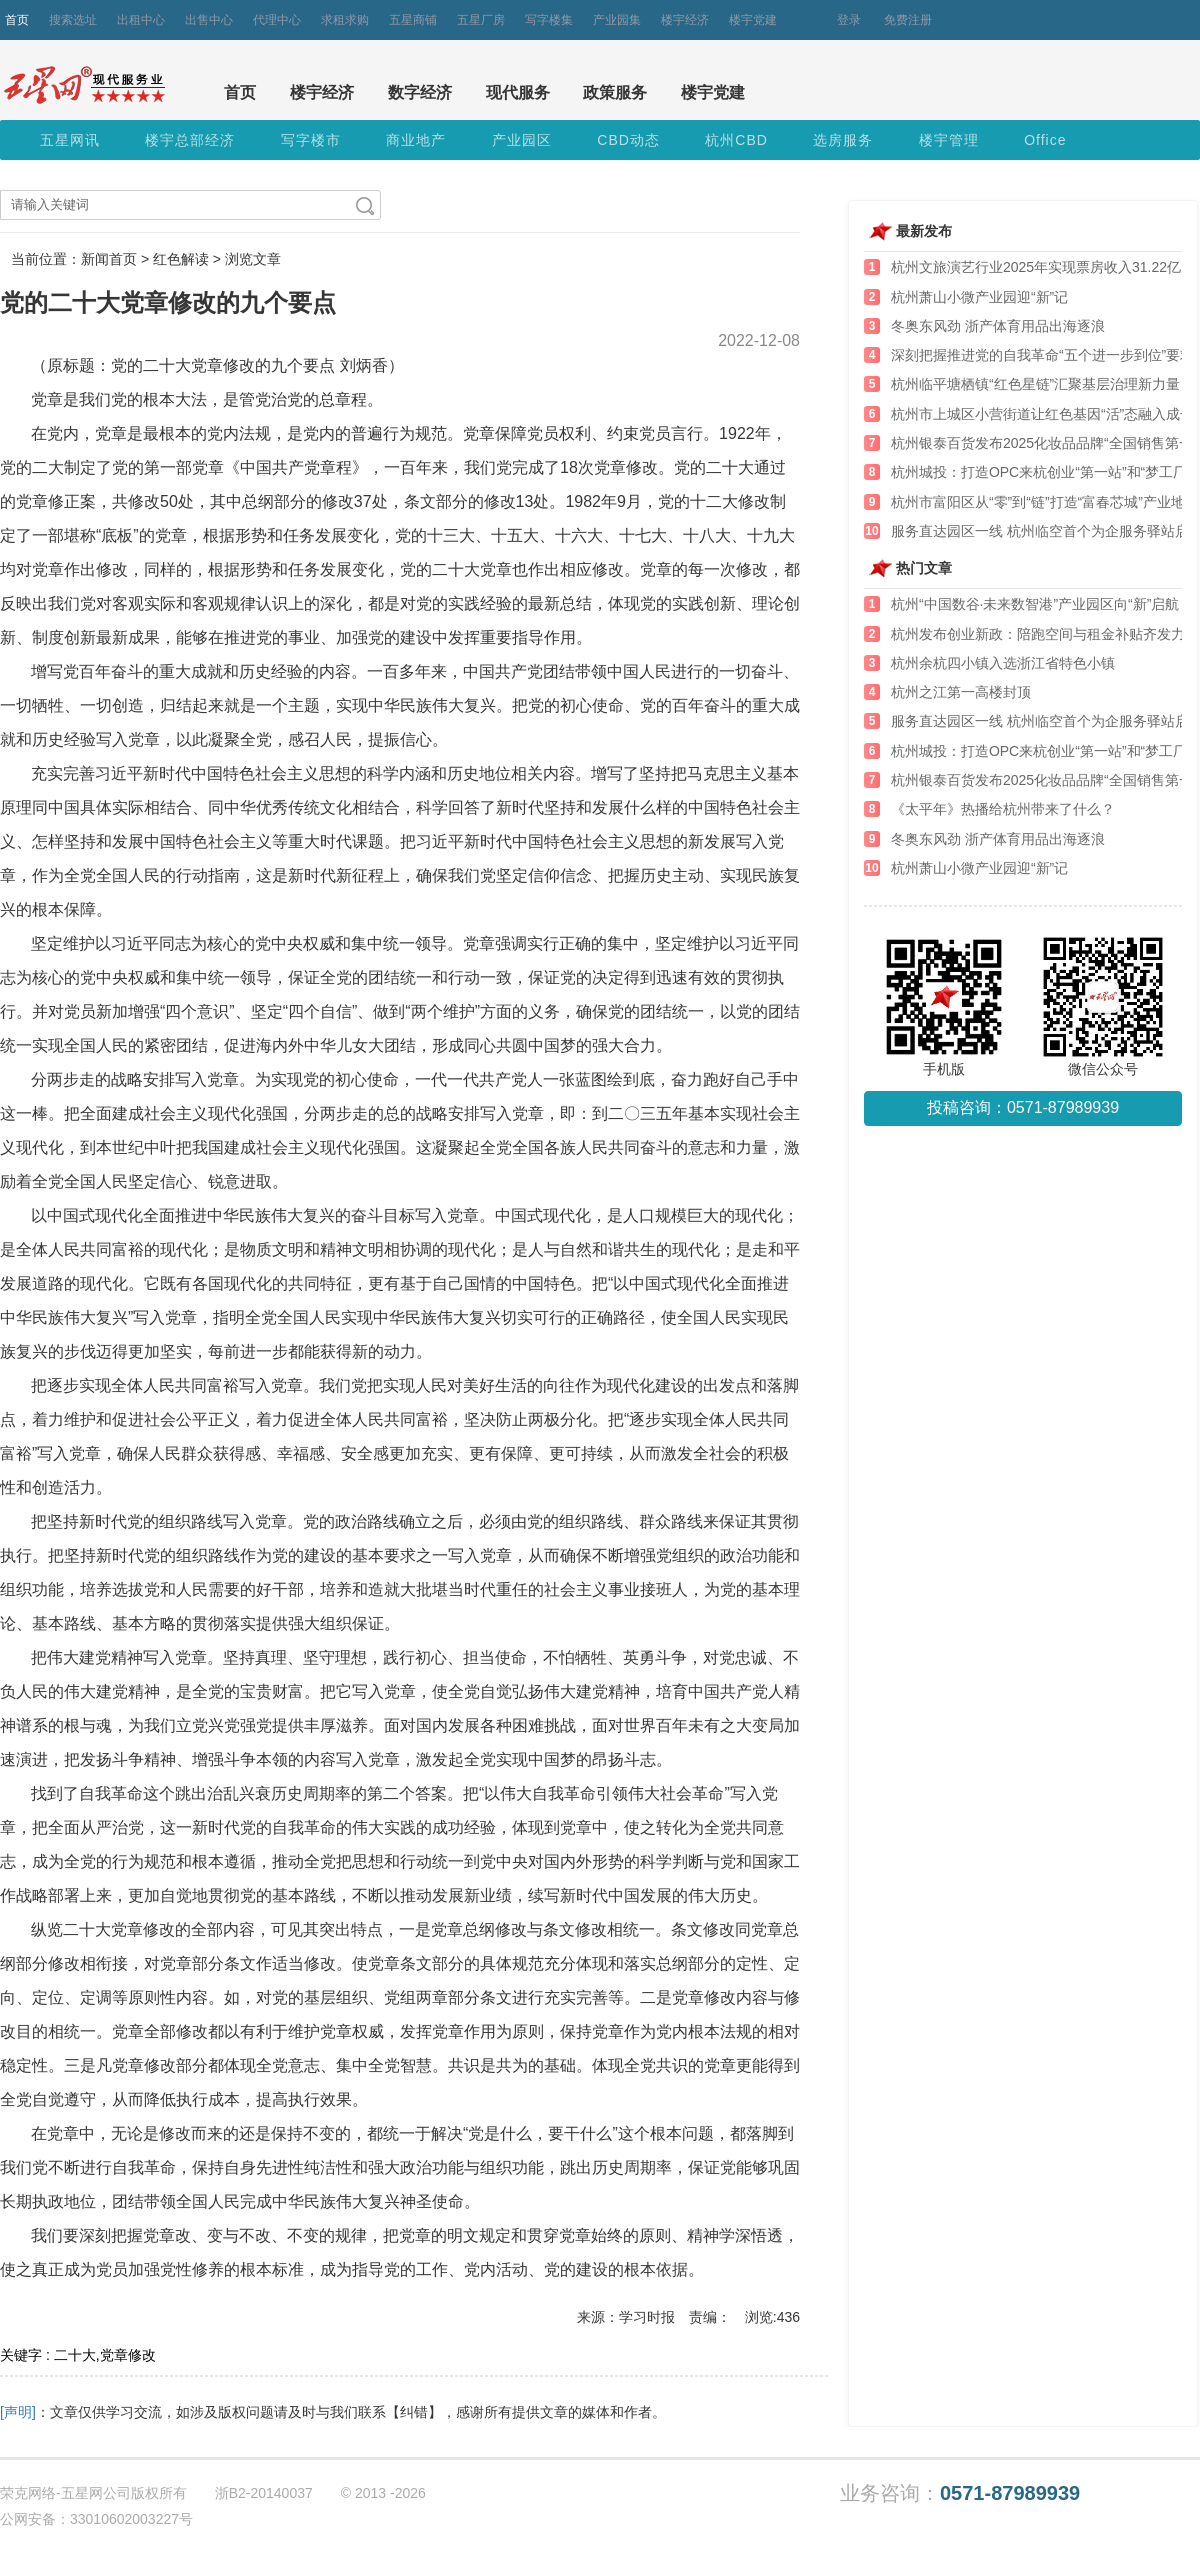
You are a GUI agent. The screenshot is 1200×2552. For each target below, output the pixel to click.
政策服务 (615, 92)
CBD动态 (628, 140)
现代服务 (518, 92)
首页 (17, 20)
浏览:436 (772, 2317)
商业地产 (416, 140)
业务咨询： (960, 2493)
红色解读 (181, 259)
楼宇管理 (949, 140)
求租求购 (345, 20)
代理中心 (277, 20)
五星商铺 (413, 20)
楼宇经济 (685, 20)
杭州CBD (736, 140)
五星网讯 (70, 140)
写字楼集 (549, 20)
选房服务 (843, 140)
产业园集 (617, 20)
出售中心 (209, 20)
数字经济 (420, 92)
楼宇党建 (753, 20)
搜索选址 (73, 20)
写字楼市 (311, 140)
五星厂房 (481, 20)
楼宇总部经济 (190, 140)
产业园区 (522, 140)
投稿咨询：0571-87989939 (1023, 1107)
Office (1045, 140)
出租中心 (141, 20)
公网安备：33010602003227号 (96, 2519)
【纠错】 (414, 2412)
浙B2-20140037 (264, 2493)
